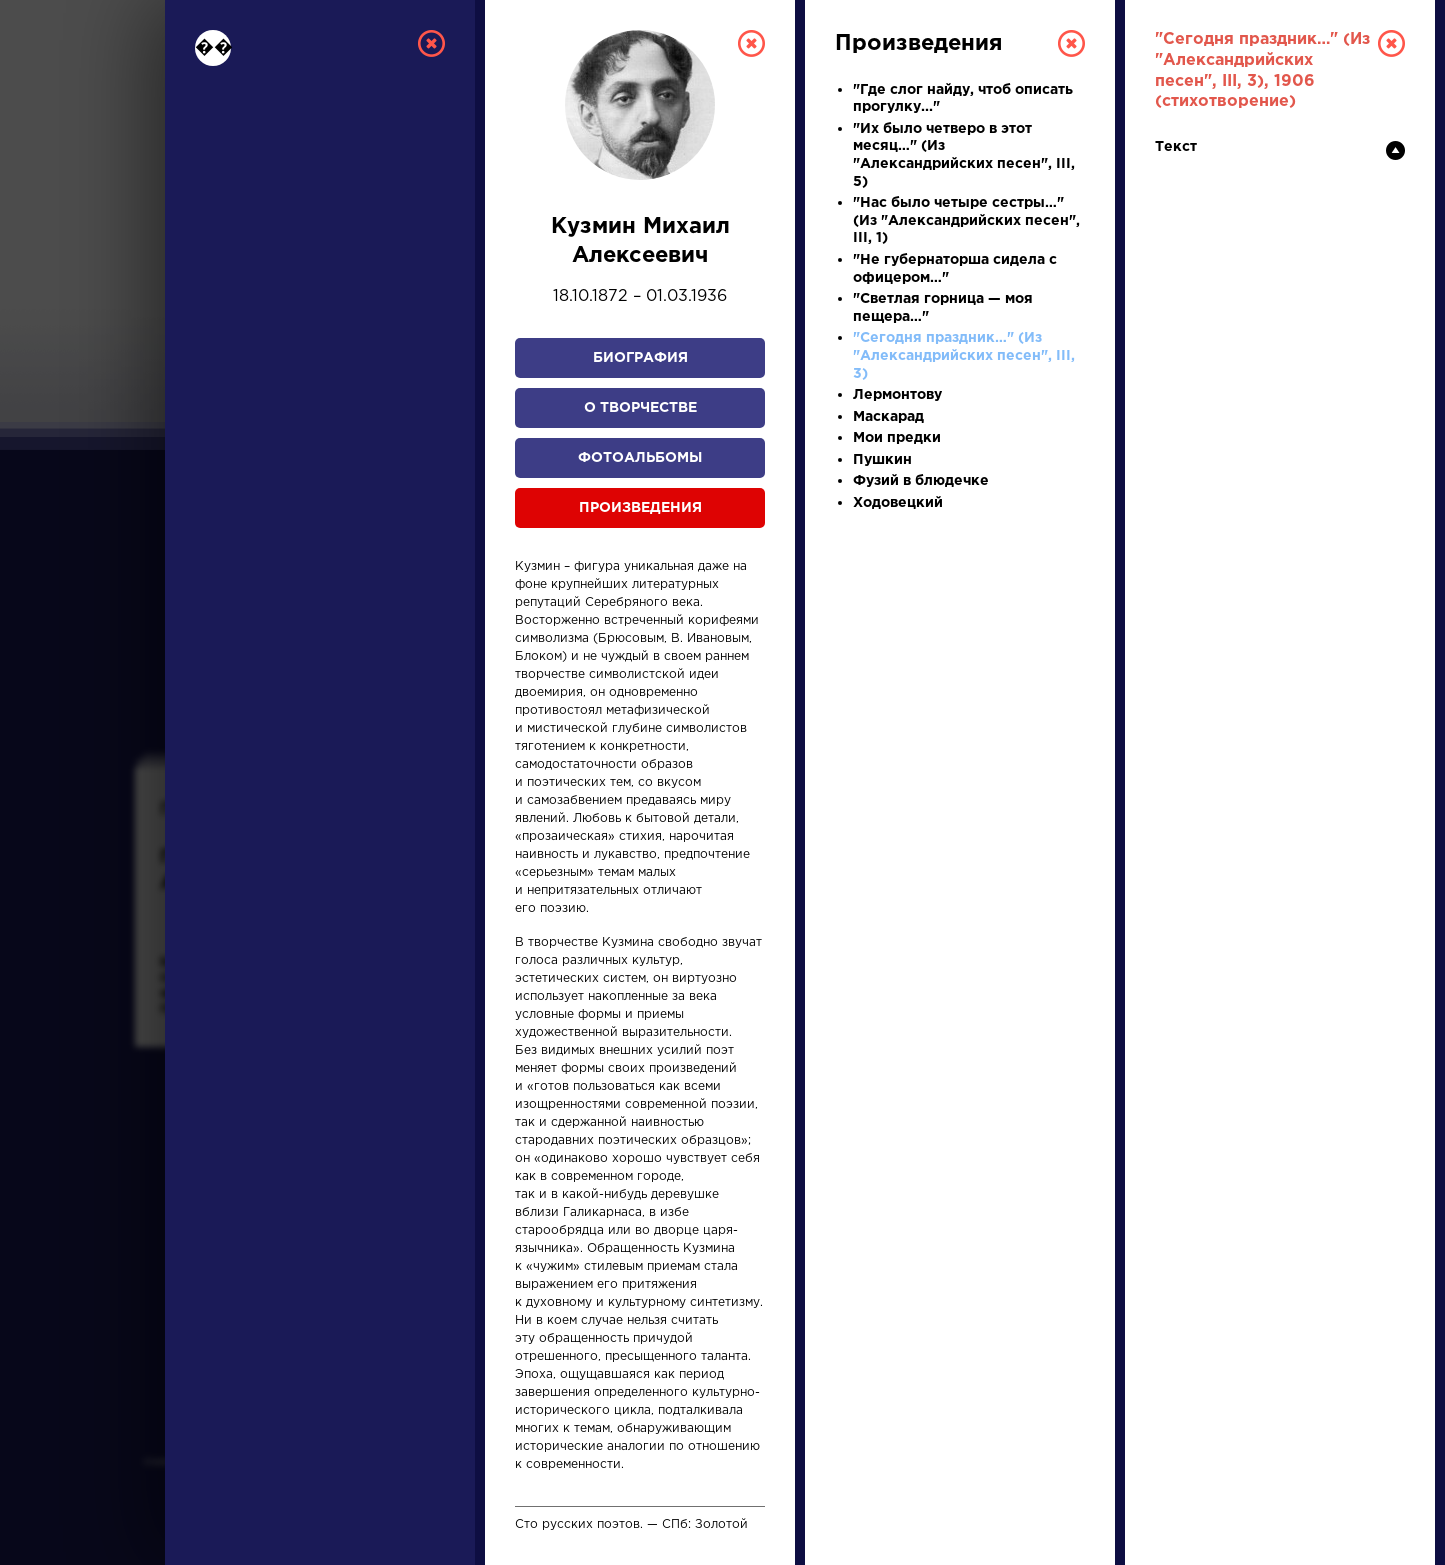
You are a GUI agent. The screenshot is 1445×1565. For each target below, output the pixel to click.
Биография (640, 358)
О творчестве (640, 408)
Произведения (640, 508)
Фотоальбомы (640, 458)
